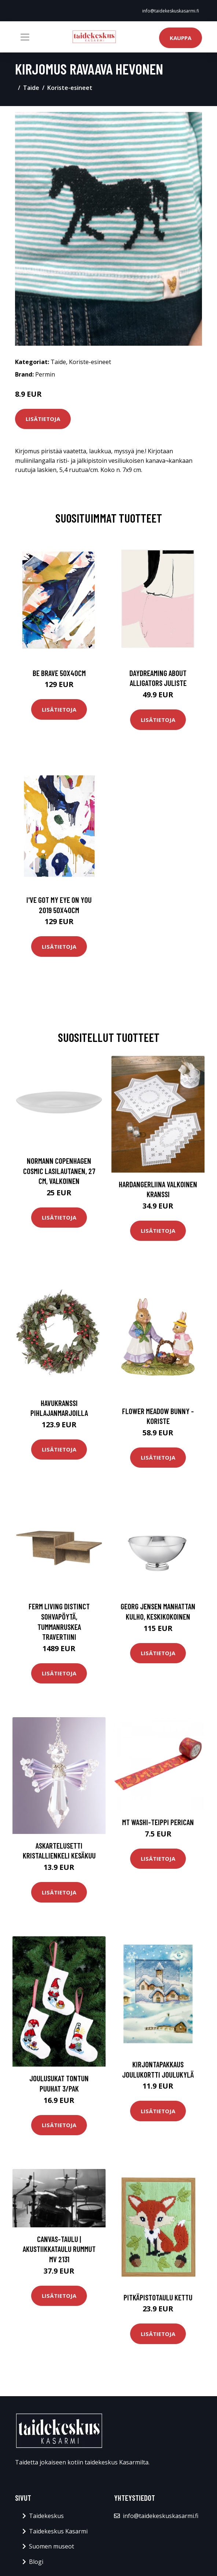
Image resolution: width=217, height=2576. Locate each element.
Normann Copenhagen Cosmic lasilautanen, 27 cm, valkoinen (59, 1170)
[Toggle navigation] (25, 37)
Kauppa (180, 37)
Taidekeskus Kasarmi (58, 2531)
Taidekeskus (46, 2516)
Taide (31, 88)
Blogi (36, 2562)
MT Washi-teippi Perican (158, 1822)
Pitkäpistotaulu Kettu (158, 2297)
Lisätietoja (43, 418)
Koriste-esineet (69, 88)
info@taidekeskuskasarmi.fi (170, 11)
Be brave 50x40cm (59, 672)
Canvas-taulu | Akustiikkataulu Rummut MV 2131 (59, 2249)
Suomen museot (51, 2546)
